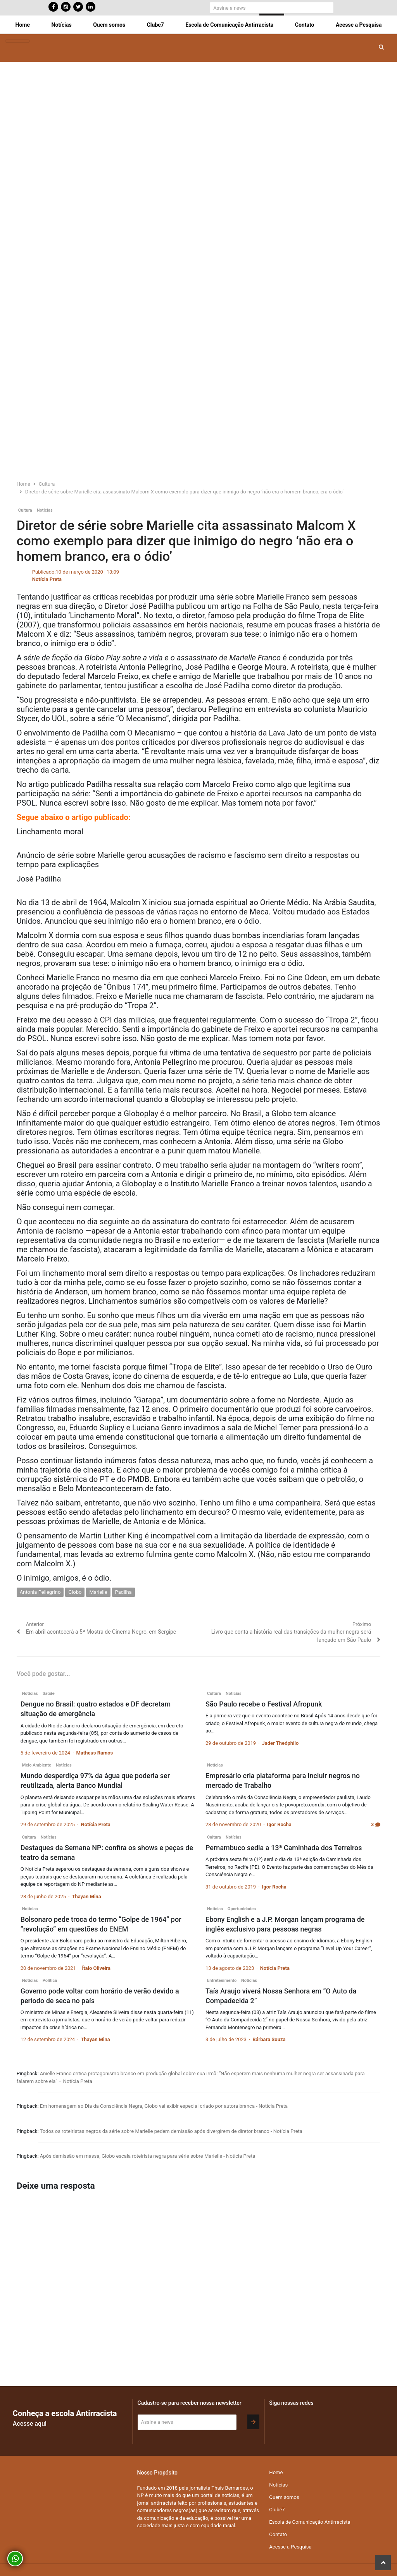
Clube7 (155, 25)
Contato (304, 25)
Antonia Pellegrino (40, 1592)
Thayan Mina (86, 1896)
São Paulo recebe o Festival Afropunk (263, 1704)
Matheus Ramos (94, 1753)
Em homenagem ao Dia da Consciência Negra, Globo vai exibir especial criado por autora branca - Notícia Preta (164, 2106)
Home (23, 25)
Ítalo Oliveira (96, 1968)
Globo (74, 1592)
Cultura (25, 510)
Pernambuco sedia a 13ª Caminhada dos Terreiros (283, 1848)
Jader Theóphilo (280, 1743)
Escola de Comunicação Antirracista (229, 25)
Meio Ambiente (36, 1765)
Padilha (123, 1592)
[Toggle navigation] (17, 41)
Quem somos (109, 25)
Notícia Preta (47, 579)
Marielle (98, 1592)
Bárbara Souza (268, 2039)
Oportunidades (242, 1908)
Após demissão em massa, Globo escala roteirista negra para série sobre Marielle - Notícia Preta (147, 2156)
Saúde (49, 1693)
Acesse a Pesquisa (358, 25)
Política (50, 1980)
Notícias (62, 25)
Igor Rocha (279, 1824)
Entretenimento (221, 1980)
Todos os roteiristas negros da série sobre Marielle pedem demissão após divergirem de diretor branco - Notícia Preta (171, 2131)
